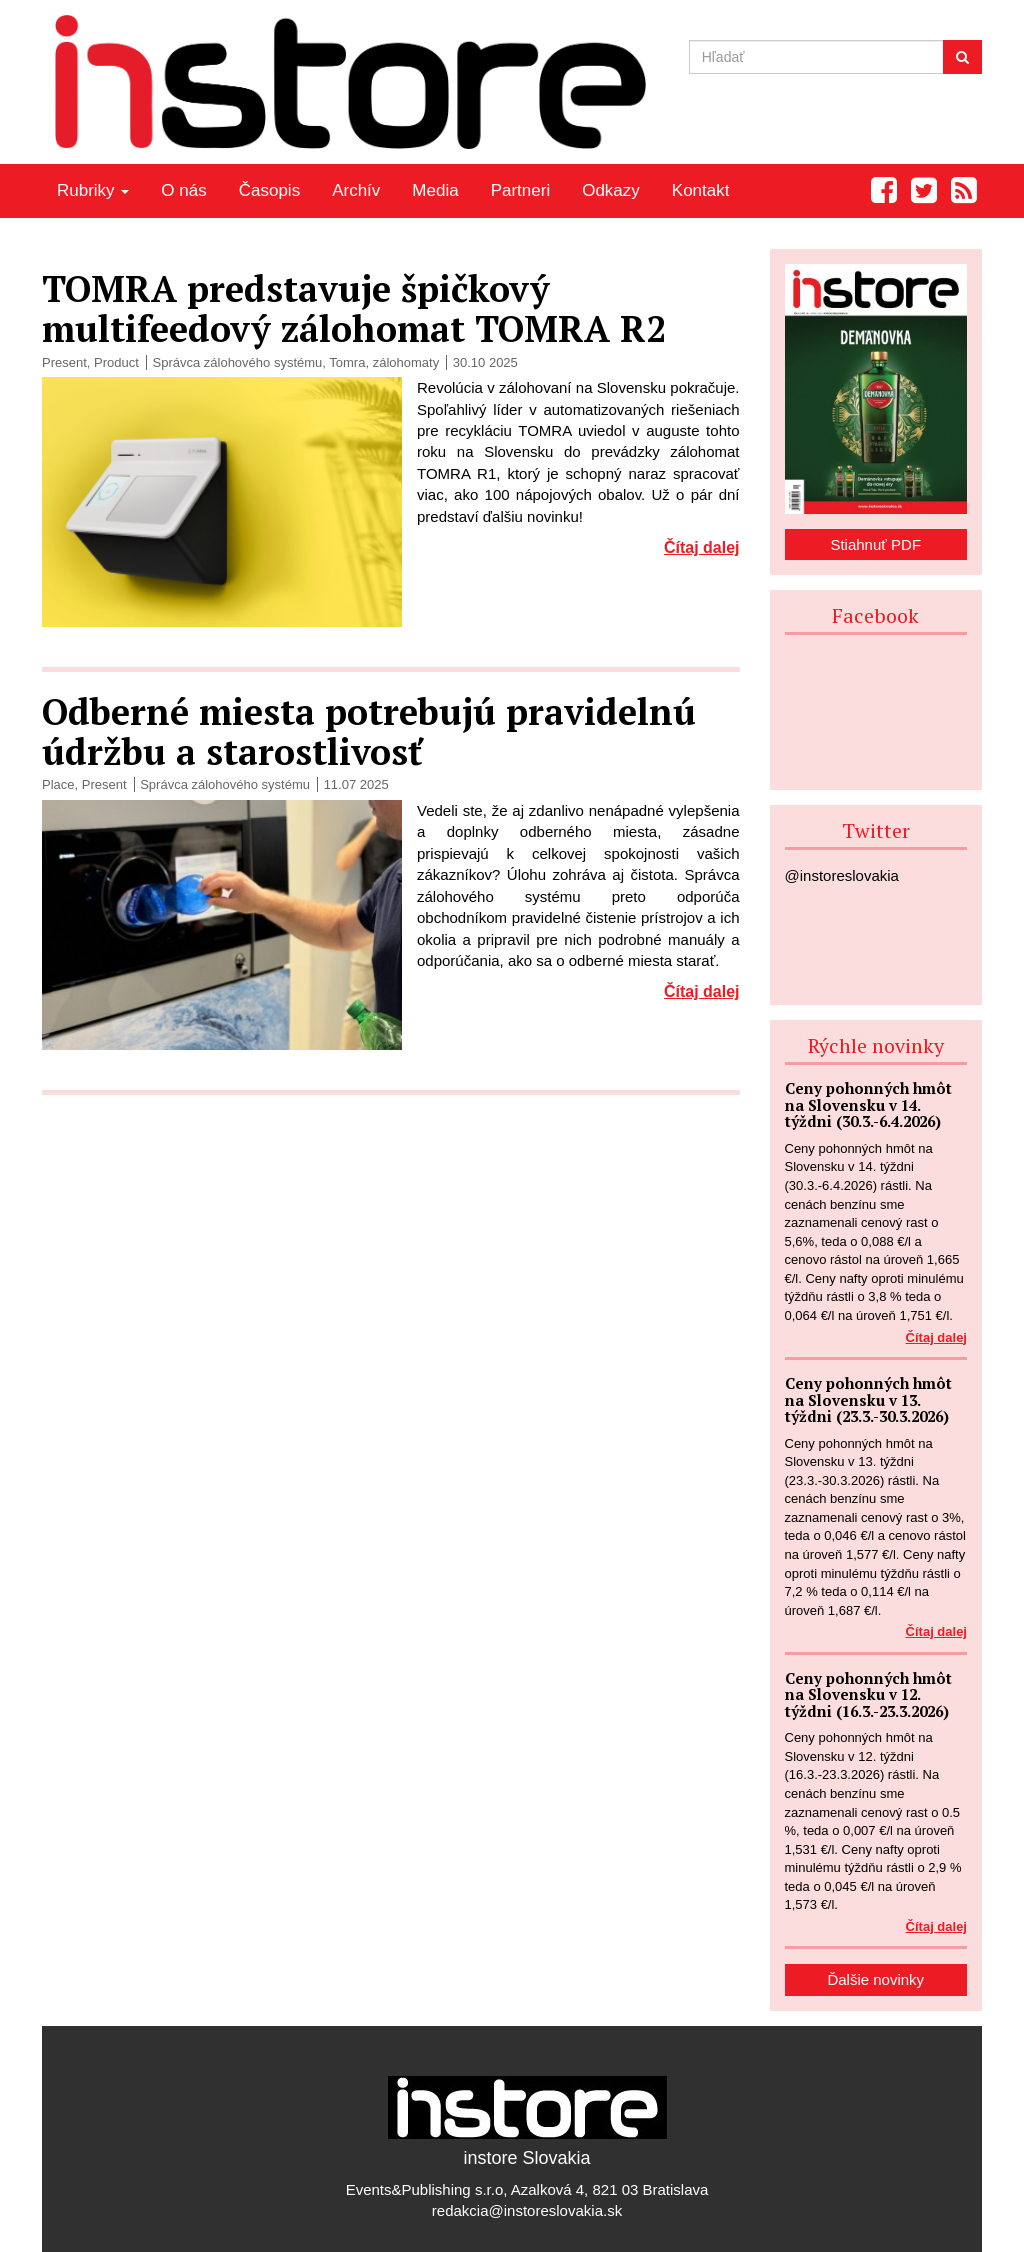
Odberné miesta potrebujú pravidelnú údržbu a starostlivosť (369, 731)
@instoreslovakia (842, 875)
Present (64, 362)
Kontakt (701, 190)
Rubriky (93, 190)
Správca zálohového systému (237, 362)
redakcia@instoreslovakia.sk (527, 2210)
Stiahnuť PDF (875, 544)
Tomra (347, 362)
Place (58, 784)
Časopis (269, 190)
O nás (183, 190)
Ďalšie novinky (875, 1979)
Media (435, 190)
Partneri (521, 190)
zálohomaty (406, 362)
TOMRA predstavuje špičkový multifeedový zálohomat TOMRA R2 (354, 308)
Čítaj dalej (702, 547)
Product (116, 362)
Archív (356, 190)
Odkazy (611, 190)
